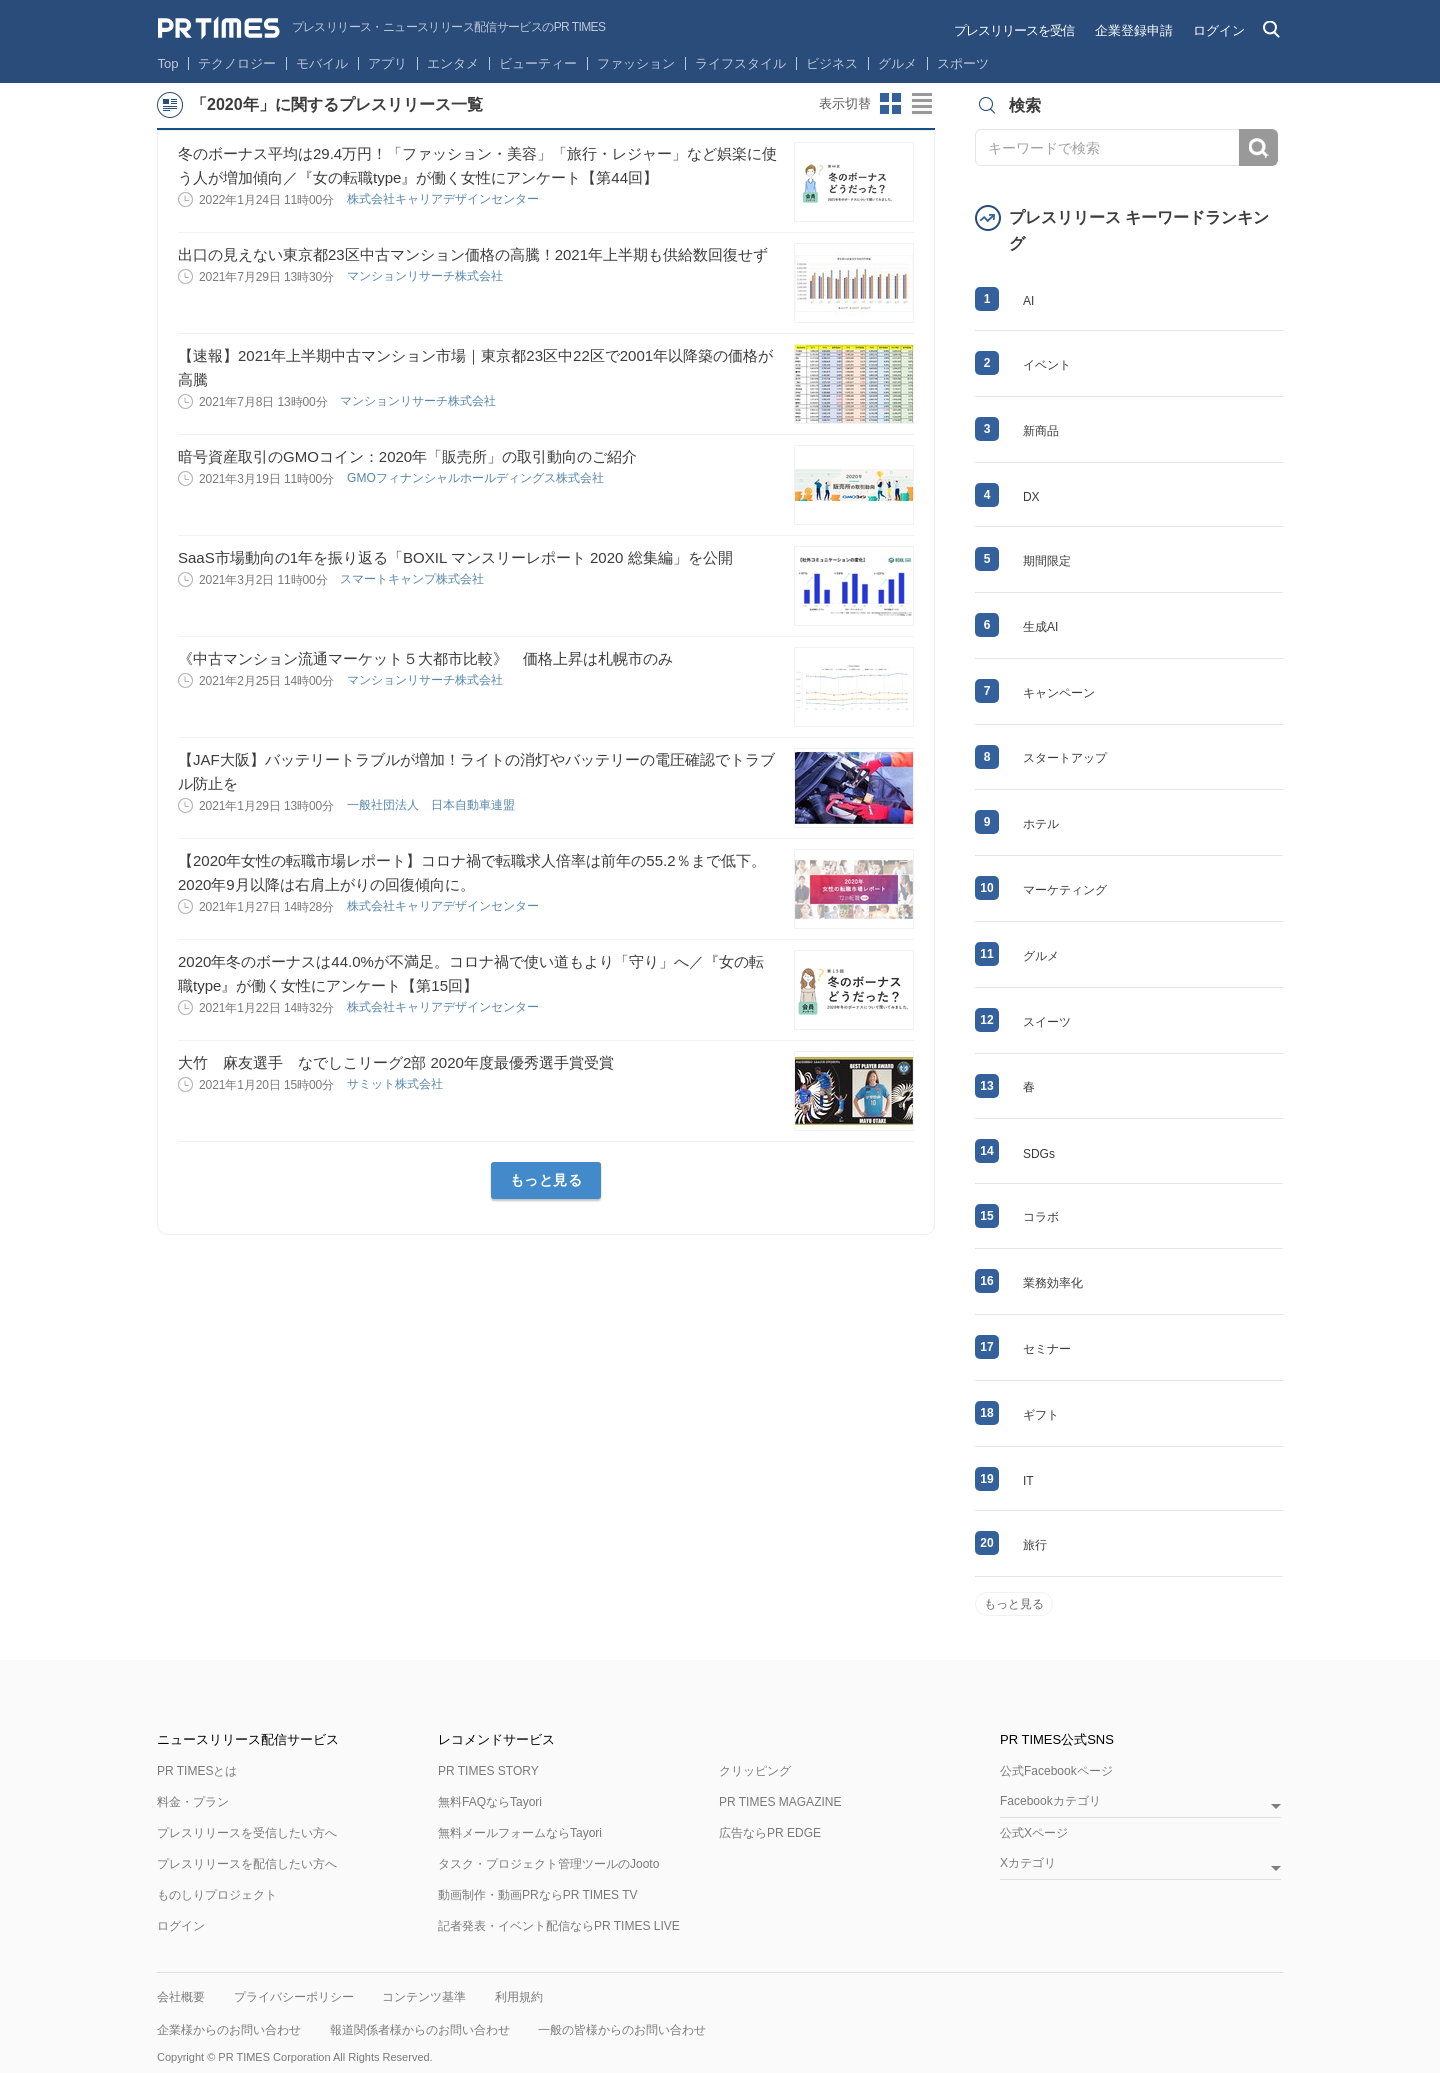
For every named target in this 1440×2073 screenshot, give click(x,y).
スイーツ (1047, 1022)
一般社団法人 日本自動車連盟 (432, 805)
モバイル (322, 63)
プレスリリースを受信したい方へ (247, 1833)
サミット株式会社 (396, 1084)
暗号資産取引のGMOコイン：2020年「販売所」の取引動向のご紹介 (407, 456)
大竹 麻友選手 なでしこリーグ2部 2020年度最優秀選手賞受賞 (403, 1062)
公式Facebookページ (1056, 1771)
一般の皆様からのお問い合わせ (622, 2030)
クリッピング (755, 1771)
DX (1031, 497)
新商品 (1041, 431)
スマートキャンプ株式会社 (413, 579)
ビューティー (538, 63)
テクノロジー (237, 63)
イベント (1047, 365)
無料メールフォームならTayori (520, 1833)
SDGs (1039, 1154)
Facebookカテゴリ (1050, 1801)
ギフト (1041, 1415)
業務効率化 (1053, 1283)
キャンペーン (1059, 693)
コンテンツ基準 (424, 1997)
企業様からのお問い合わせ (229, 2030)
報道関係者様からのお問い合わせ (420, 2030)
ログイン (1219, 30)
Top (168, 63)
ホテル (1041, 824)
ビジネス (832, 63)
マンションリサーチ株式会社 (426, 276)
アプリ (387, 63)
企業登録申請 (1134, 30)
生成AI (1040, 627)
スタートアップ (1065, 758)
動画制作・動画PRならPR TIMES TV (538, 1895)
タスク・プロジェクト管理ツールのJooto (548, 1864)
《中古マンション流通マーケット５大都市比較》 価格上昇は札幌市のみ (425, 658)
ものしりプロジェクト (217, 1895)
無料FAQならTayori (490, 1802)
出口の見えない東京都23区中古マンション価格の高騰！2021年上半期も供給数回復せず (473, 254)
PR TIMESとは (197, 1771)
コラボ (1041, 1217)
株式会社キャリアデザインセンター (444, 199)
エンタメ (453, 63)
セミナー (1047, 1349)
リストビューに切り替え (923, 104)
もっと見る (546, 1180)
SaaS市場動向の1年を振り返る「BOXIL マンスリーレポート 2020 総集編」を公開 (455, 557)
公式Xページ (1034, 1833)
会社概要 (181, 1997)
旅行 (1035, 1545)
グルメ (897, 63)
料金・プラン (193, 1802)
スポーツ (963, 63)
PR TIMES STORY (488, 1771)
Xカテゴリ (1028, 1863)
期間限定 (1047, 561)
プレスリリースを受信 (1014, 30)
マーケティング (1065, 890)
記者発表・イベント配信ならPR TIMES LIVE (559, 1926)
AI (1028, 301)
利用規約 (519, 1997)
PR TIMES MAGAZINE (780, 1802)
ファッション (636, 63)
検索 (1258, 147)
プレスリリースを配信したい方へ (247, 1864)
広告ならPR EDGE (770, 1833)
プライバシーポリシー (294, 1997)
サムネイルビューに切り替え (891, 104)
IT (1028, 1481)
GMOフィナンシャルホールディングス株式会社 (477, 478)
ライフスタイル (740, 63)
